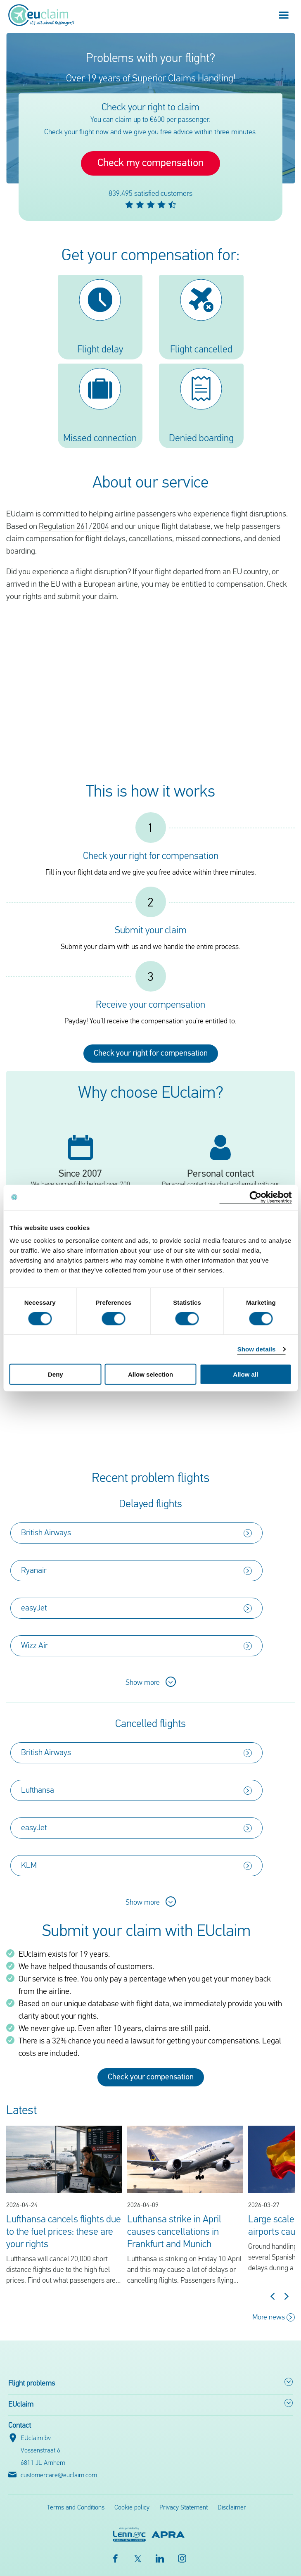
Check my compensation (150, 163)
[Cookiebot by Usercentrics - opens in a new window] (255, 1197)
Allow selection (150, 1374)
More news (273, 2317)
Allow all (245, 1374)
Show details (256, 1348)
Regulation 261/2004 (74, 527)
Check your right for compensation (151, 1053)
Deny (55, 1374)
